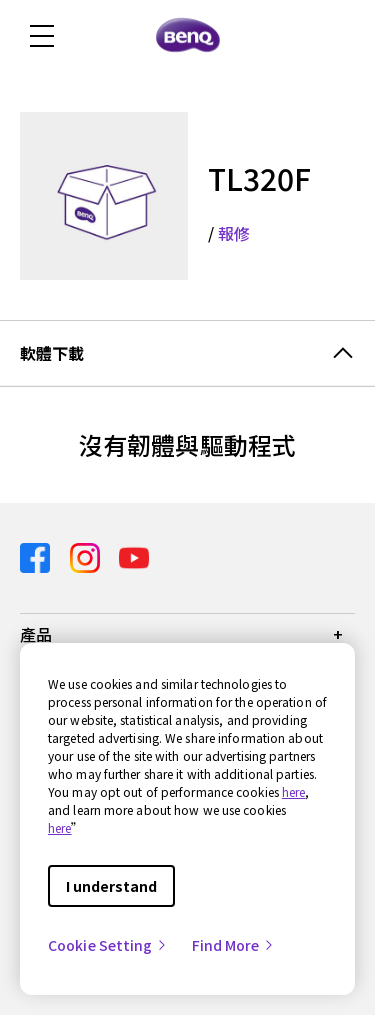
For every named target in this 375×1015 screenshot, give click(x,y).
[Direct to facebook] (37, 555)
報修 (234, 233)
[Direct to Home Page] (188, 36)
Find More (234, 945)
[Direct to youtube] (134, 555)
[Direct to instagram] (87, 555)
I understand (111, 886)
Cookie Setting (108, 945)
